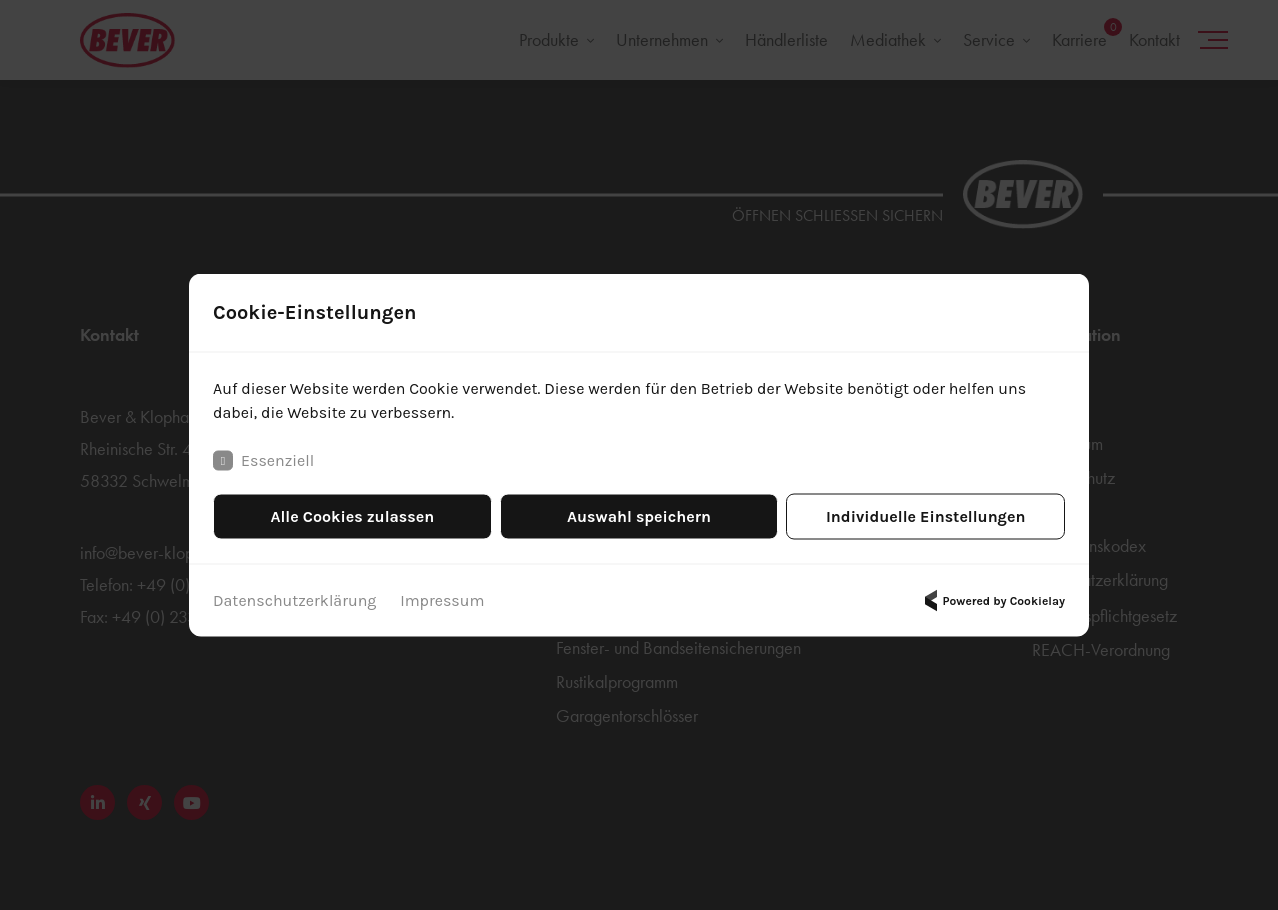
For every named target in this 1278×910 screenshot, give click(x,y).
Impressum (442, 600)
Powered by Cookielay (992, 601)
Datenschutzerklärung (294, 600)
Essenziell (263, 461)
